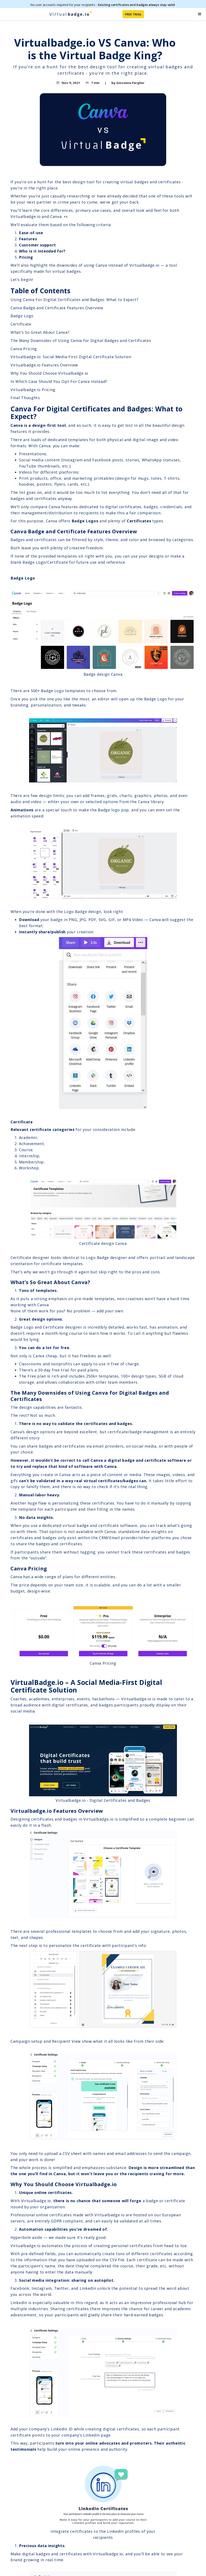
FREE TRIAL (133, 14)
